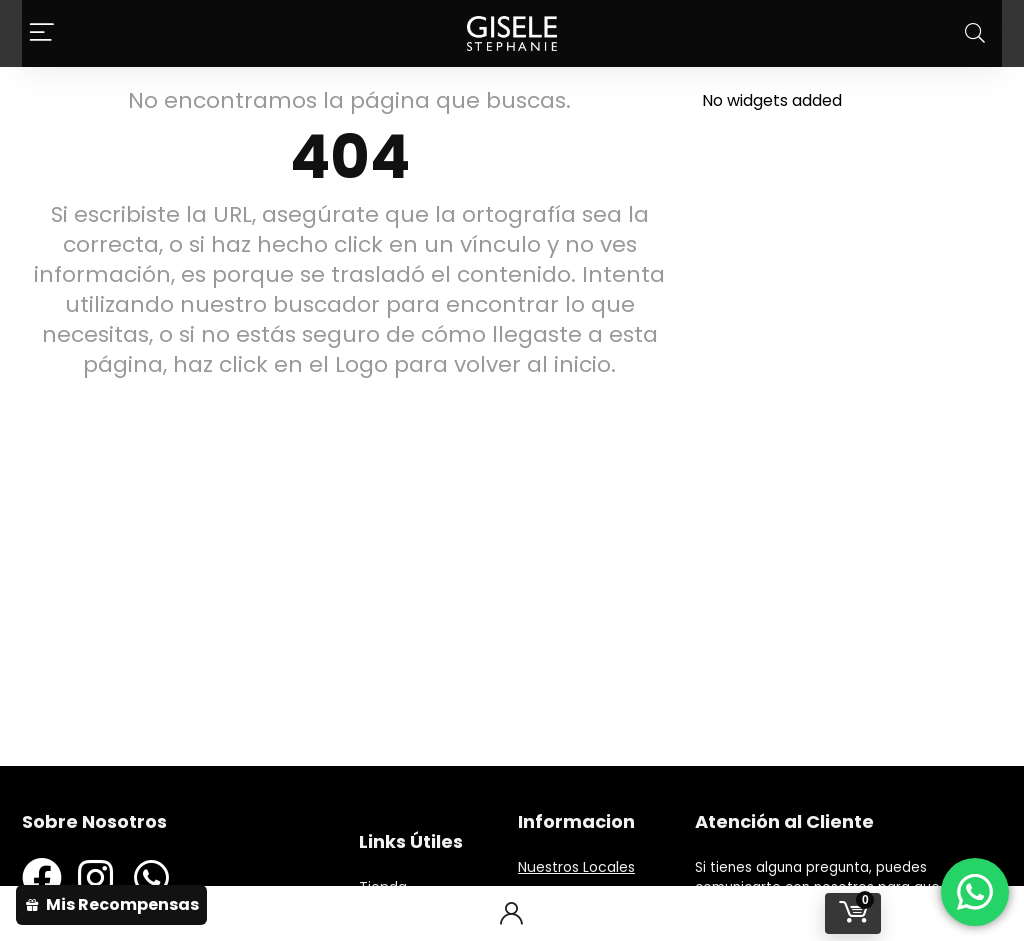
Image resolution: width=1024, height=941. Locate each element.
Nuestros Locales (576, 867)
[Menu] (42, 33)
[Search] (975, 33)
